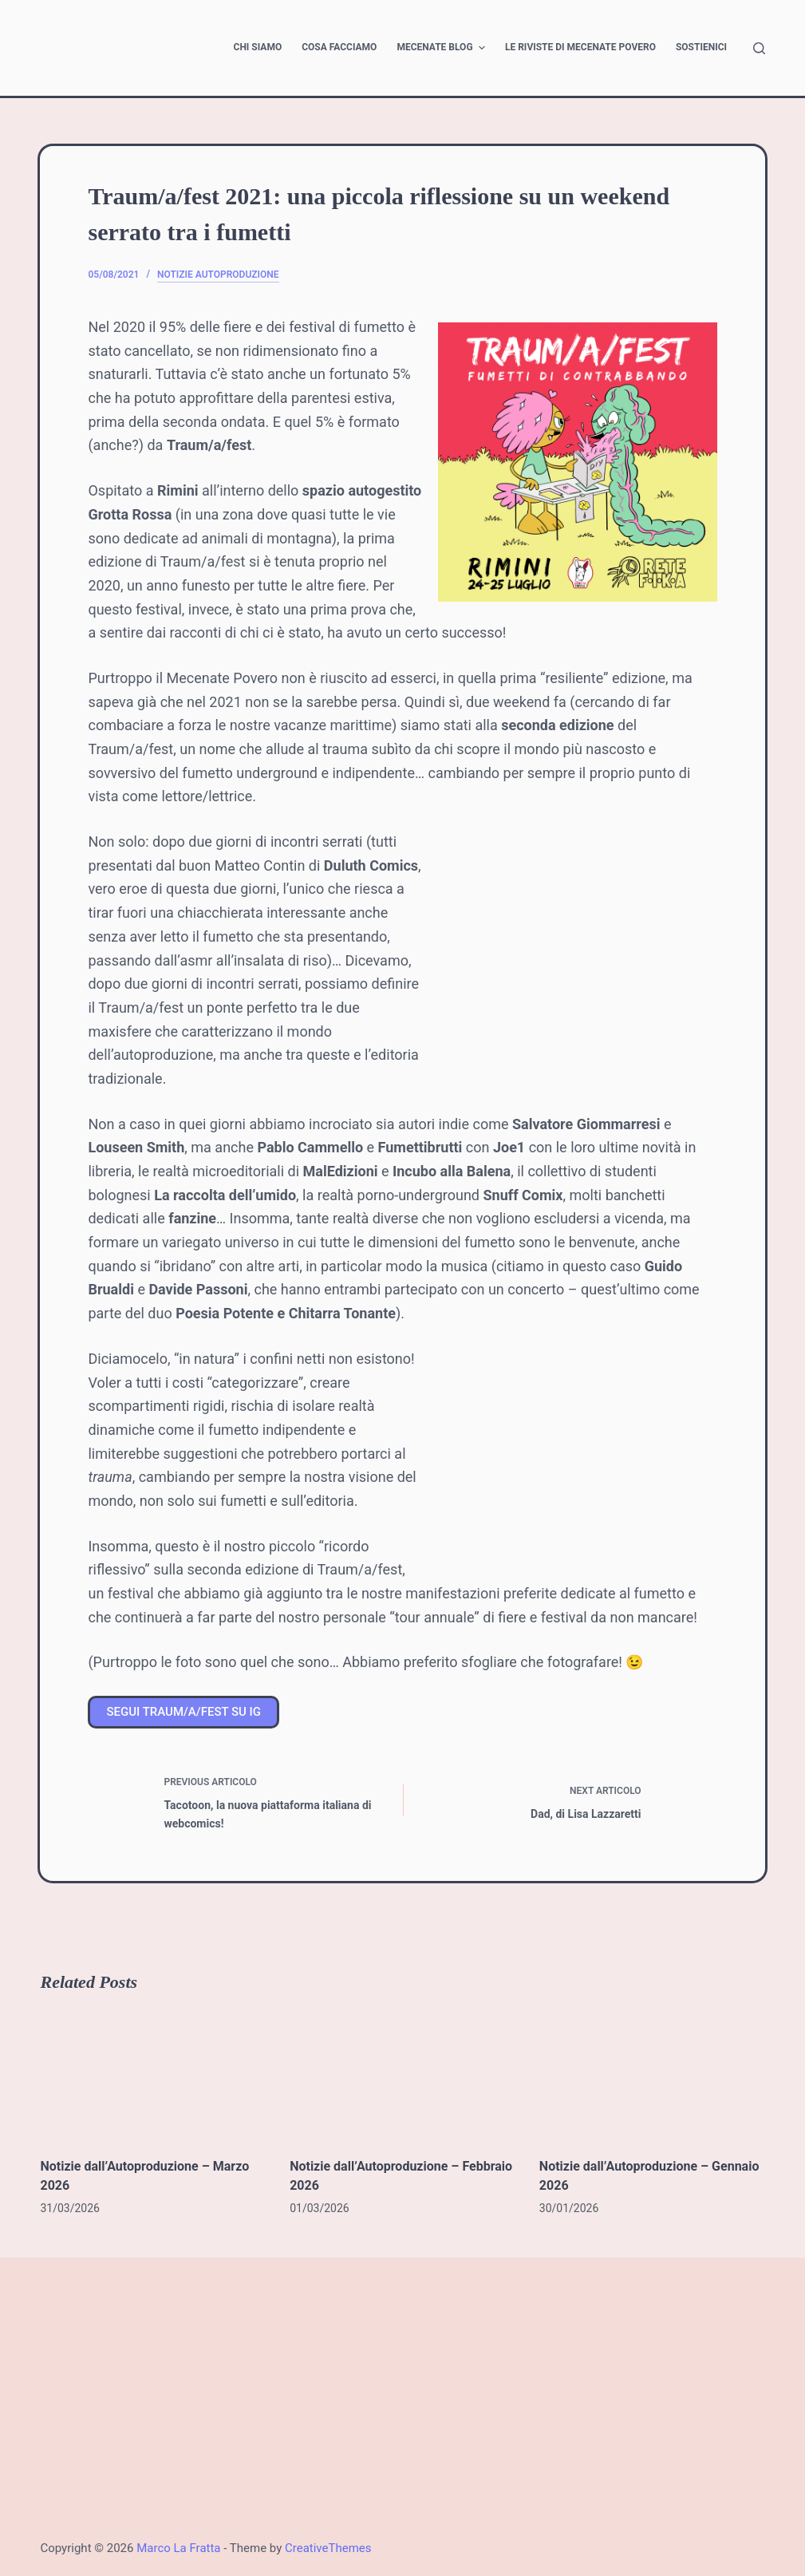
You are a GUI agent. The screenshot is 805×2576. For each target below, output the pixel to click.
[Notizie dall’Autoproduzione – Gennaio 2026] (652, 2074)
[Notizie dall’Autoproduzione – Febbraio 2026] (402, 2074)
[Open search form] (759, 48)
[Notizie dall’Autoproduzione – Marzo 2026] (153, 2074)
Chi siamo (258, 47)
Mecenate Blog (443, 48)
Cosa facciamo (339, 47)
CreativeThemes (328, 2548)
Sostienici (701, 47)
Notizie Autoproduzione (218, 274)
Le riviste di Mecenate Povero (580, 47)
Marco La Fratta (178, 2548)
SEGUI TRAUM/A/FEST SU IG (183, 1712)
